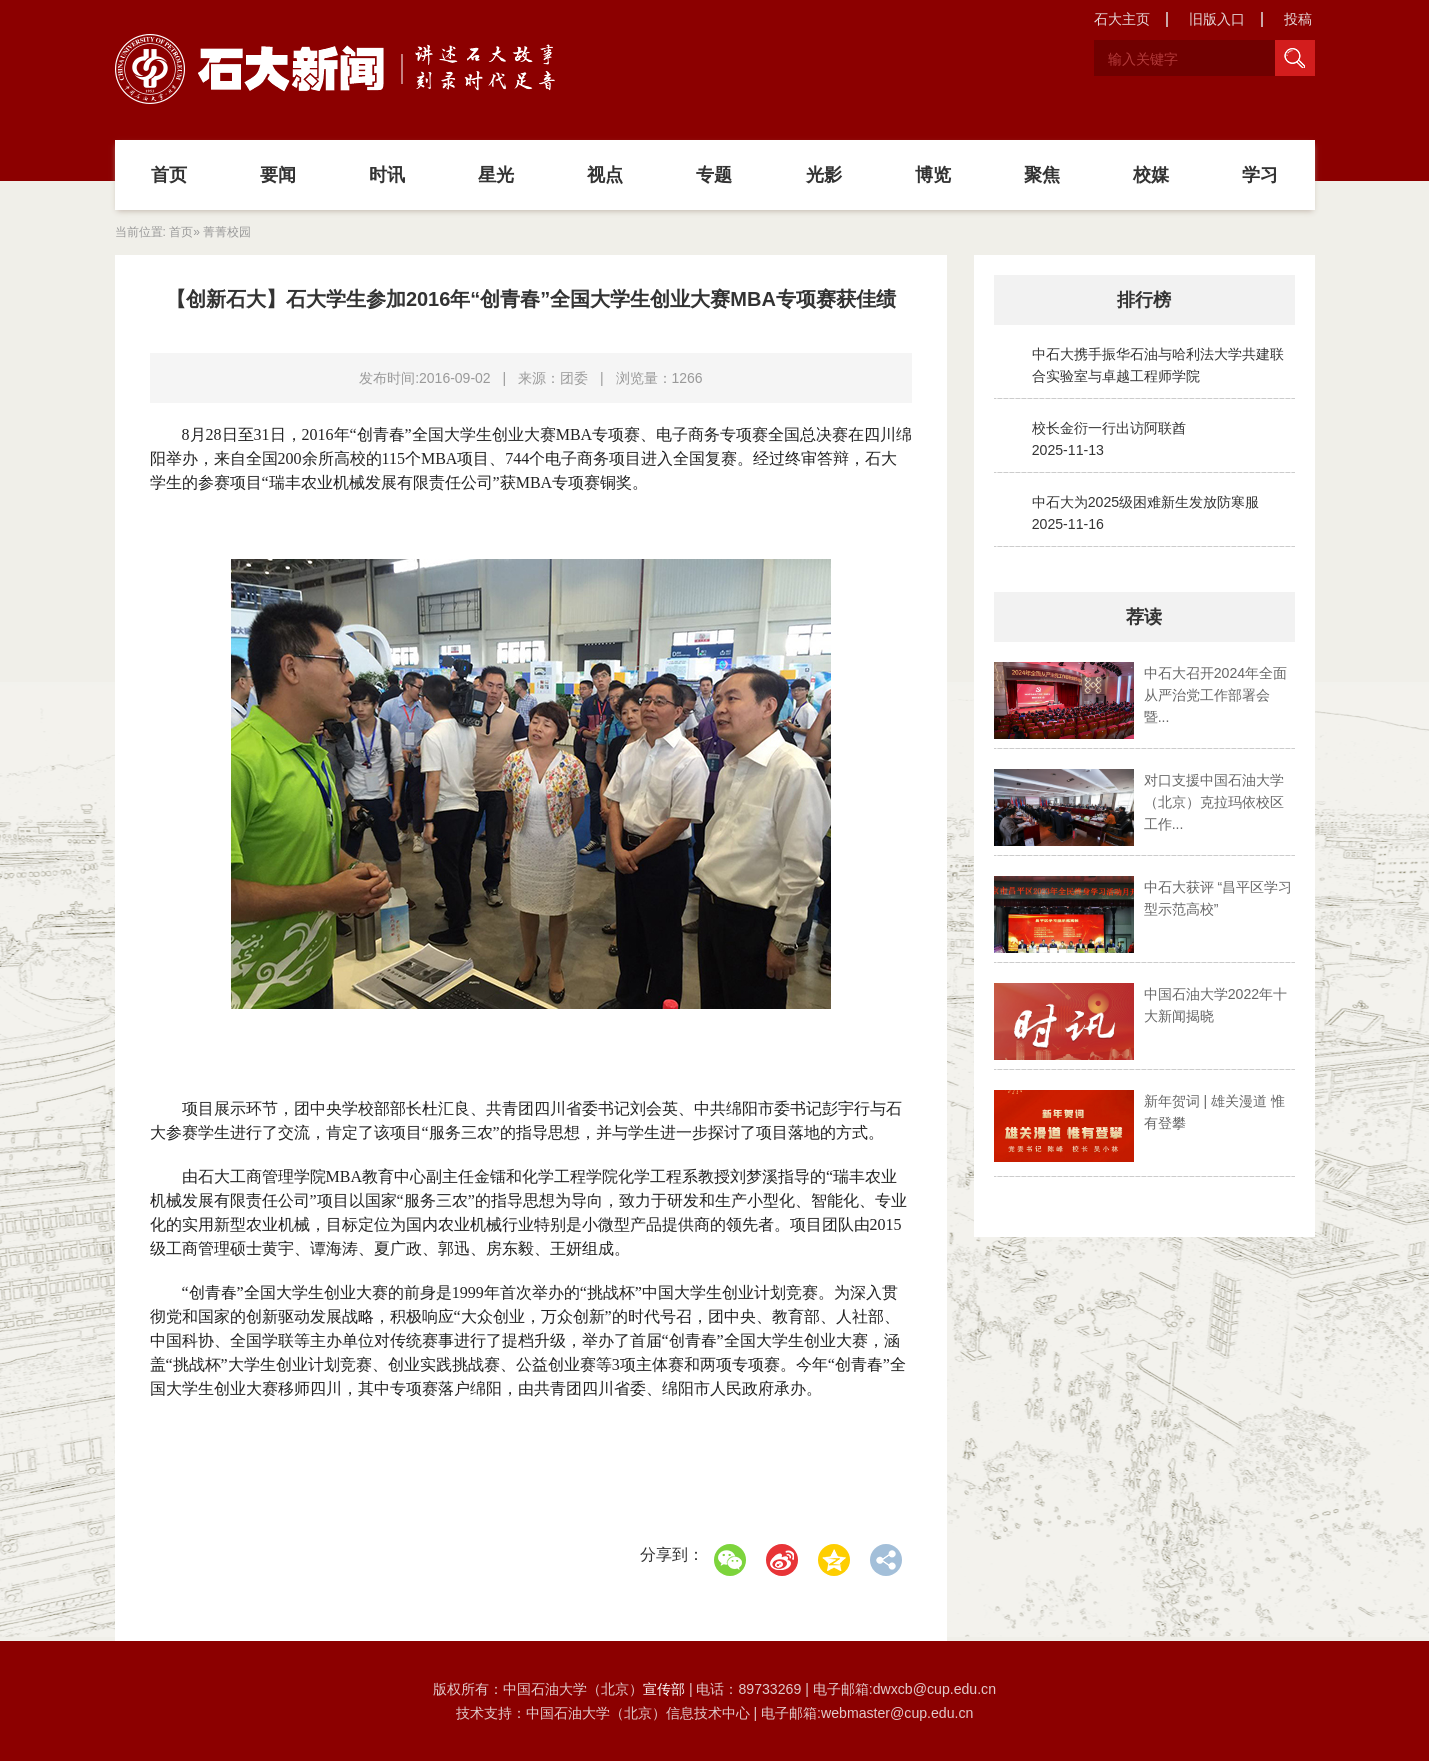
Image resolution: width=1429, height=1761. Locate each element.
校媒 (1151, 175)
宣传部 (666, 1689)
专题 (714, 175)
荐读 (1144, 617)
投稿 (1298, 19)
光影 (824, 175)
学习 (1260, 175)
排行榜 (1144, 300)
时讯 (387, 175)
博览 (933, 175)
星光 (496, 175)
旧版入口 (1217, 19)
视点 (605, 175)
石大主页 (1122, 19)
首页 (169, 175)
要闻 (278, 175)
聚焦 (1042, 175)
